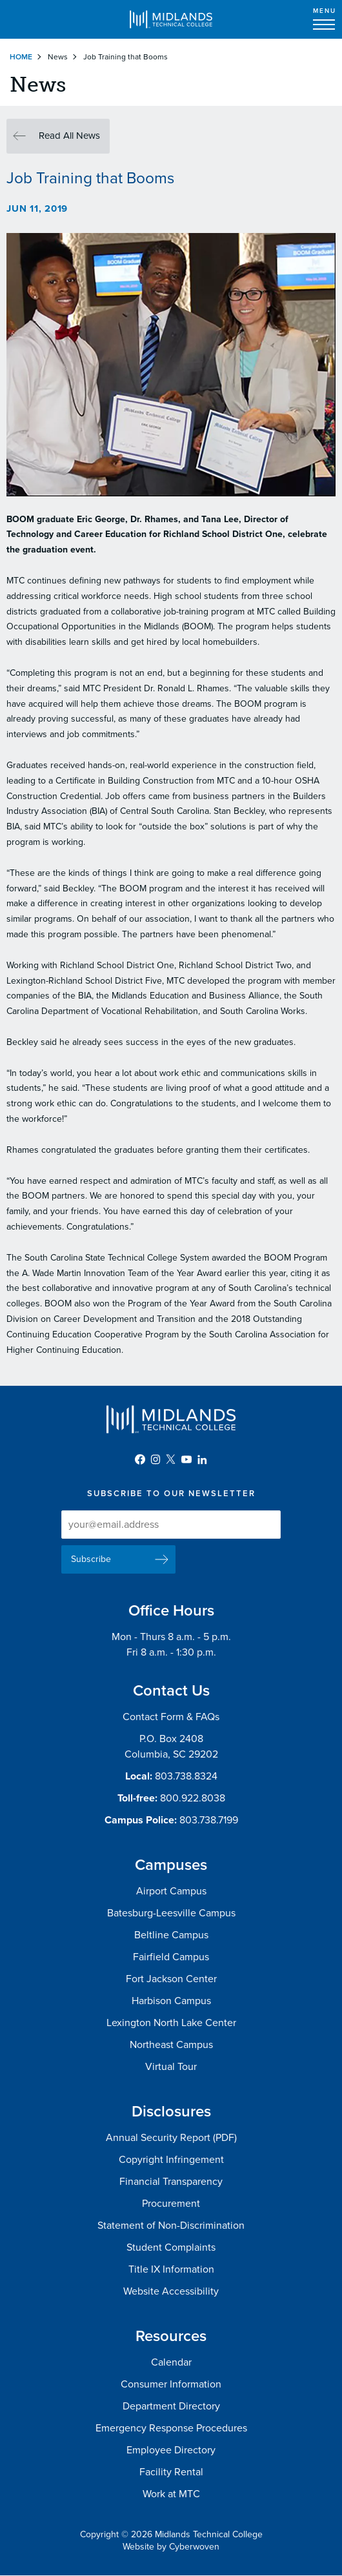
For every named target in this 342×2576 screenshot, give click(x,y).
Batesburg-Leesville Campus (171, 1913)
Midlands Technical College (171, 19)
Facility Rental (171, 2472)
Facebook (140, 1459)
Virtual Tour (171, 2066)
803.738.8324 (186, 1776)
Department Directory (171, 2406)
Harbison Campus (171, 2000)
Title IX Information (171, 2269)
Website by (171, 2546)
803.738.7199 (208, 1820)
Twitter (171, 1459)
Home (21, 56)
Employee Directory (171, 2450)
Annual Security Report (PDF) (171, 2137)
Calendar (171, 2362)
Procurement (171, 2203)
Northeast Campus (171, 2044)
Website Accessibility (171, 2291)
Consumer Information (171, 2384)
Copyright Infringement (171, 2159)
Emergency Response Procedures (171, 2428)
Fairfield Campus (171, 1957)
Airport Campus (171, 1891)
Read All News (69, 135)
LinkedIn (202, 1459)
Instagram (155, 1459)
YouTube (186, 1459)
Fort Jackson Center (171, 1979)
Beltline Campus (171, 1935)
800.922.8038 (192, 1798)
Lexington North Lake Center (171, 2022)
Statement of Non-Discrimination (171, 2225)
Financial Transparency (171, 2181)
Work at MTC (171, 2494)
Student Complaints (171, 2247)
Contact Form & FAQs (171, 1716)
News (58, 56)
